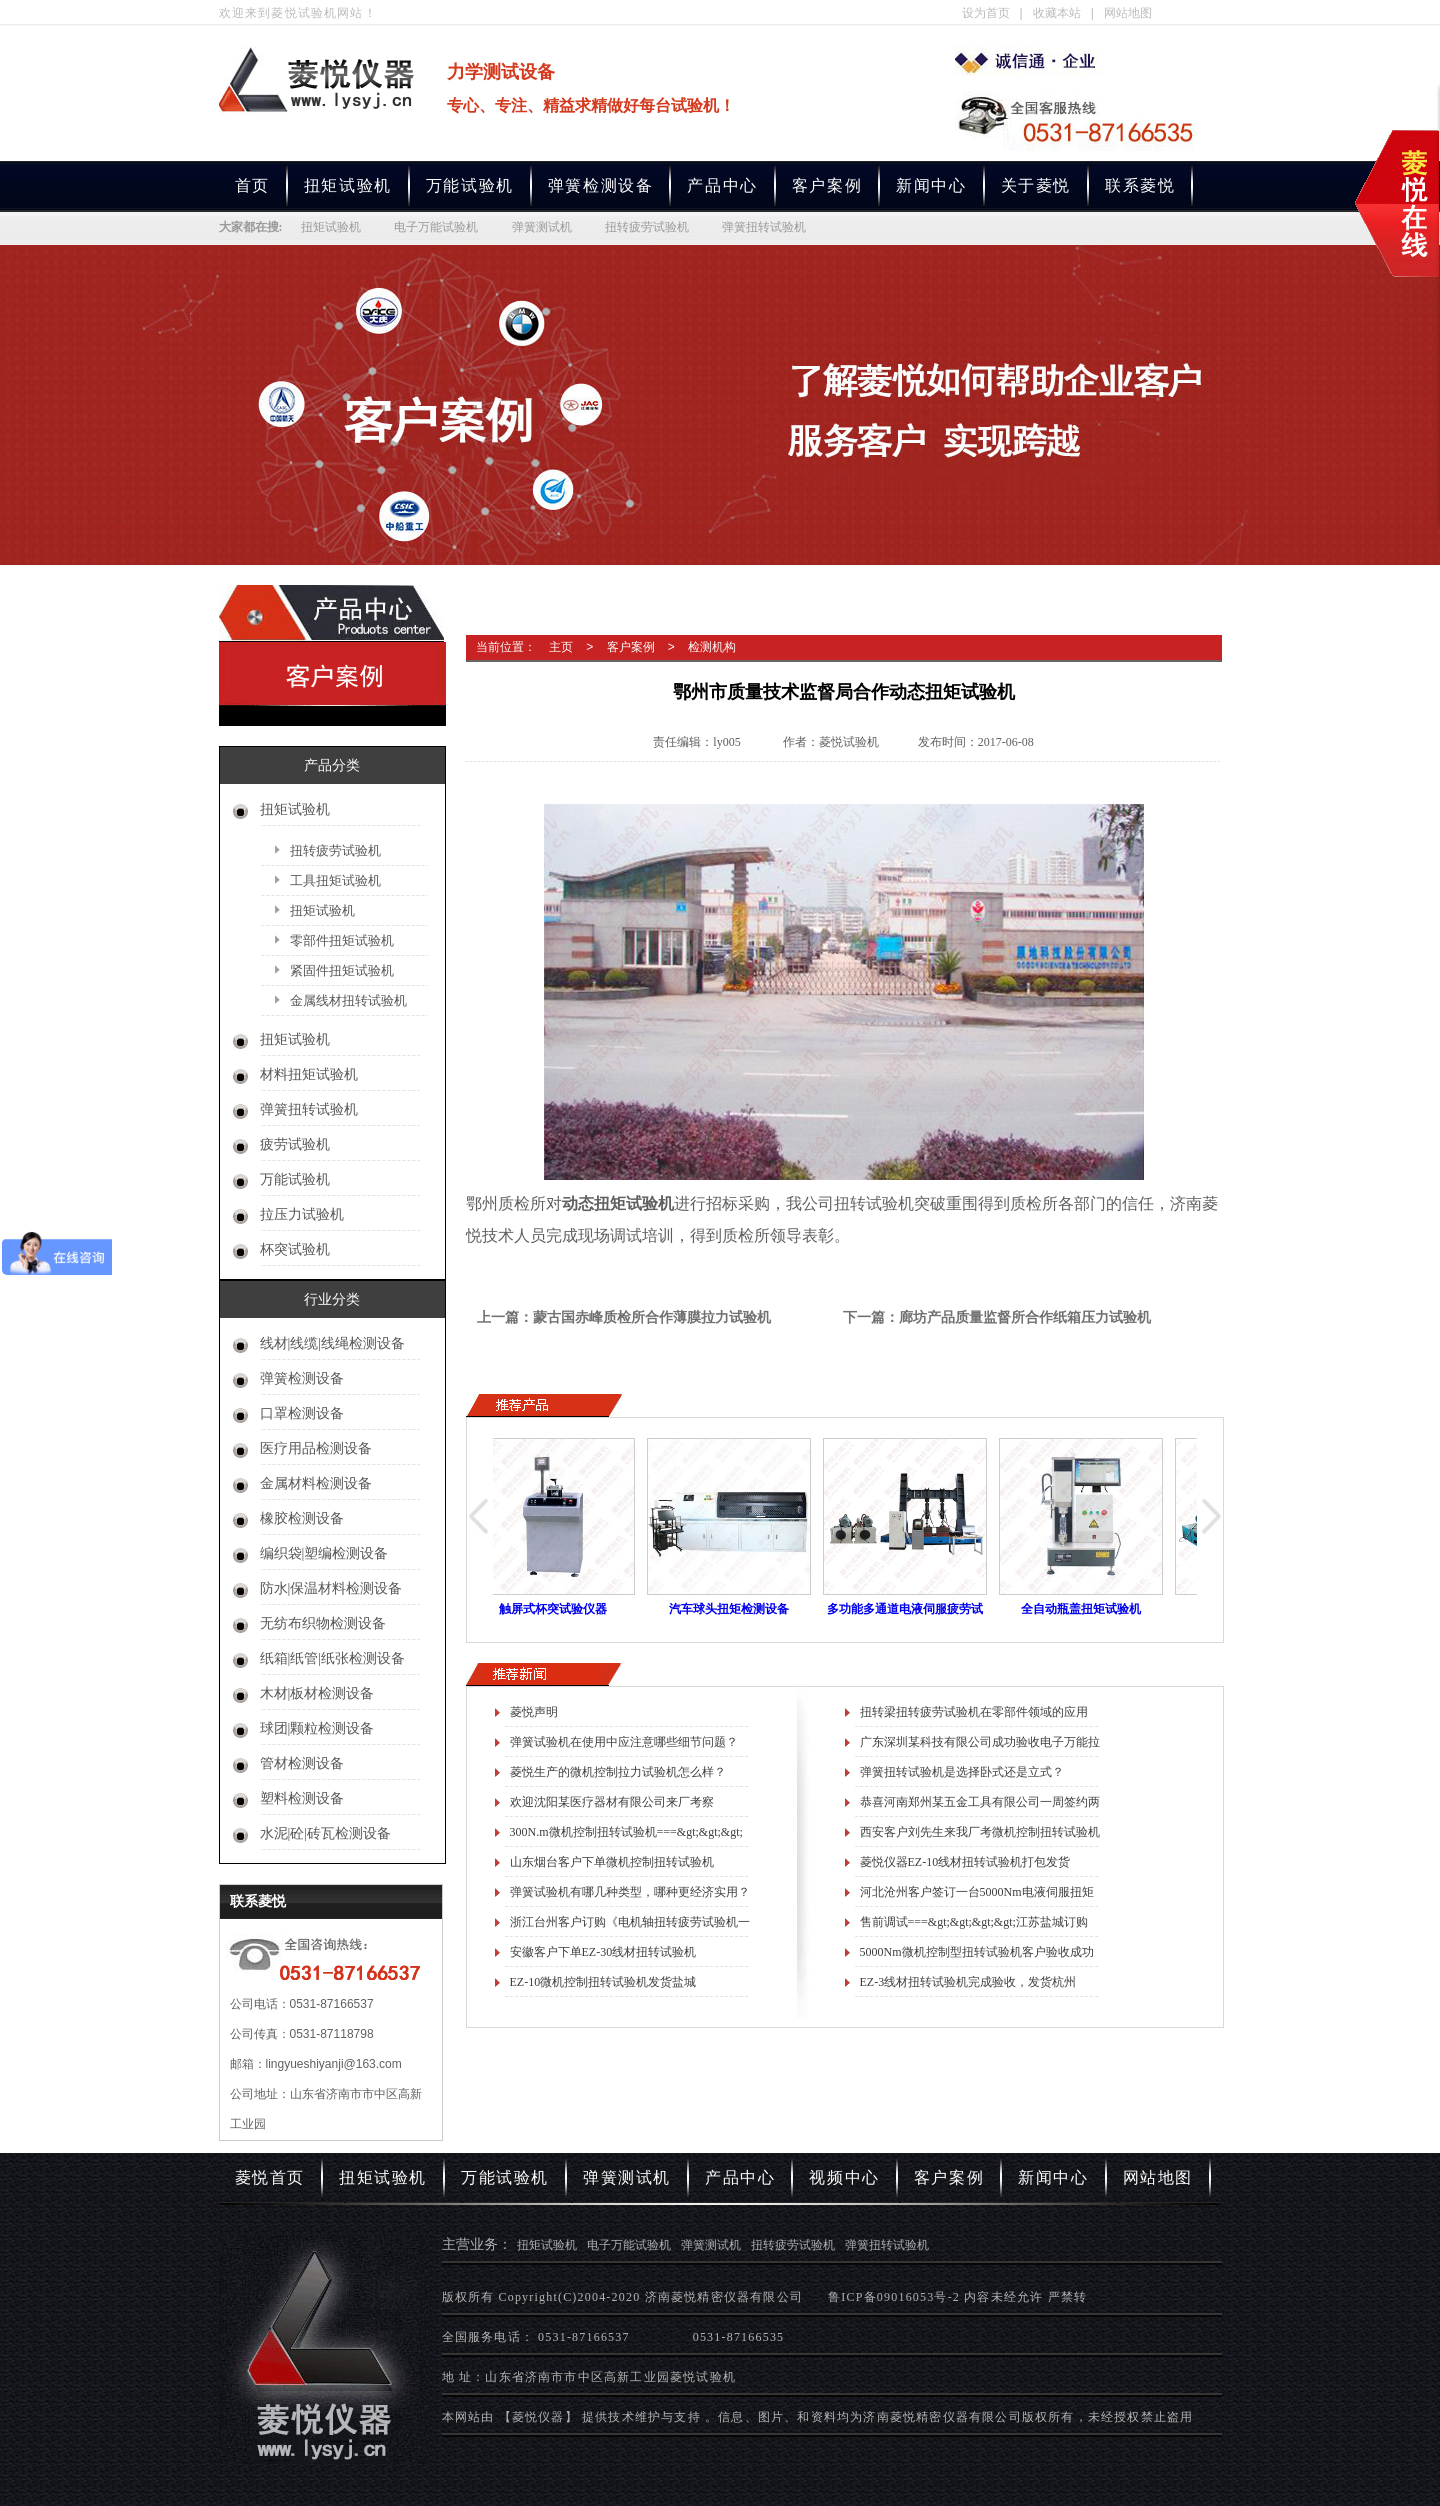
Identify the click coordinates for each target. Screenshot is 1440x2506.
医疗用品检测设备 (316, 1448)
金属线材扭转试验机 (348, 1000)
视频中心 (844, 2177)
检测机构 (712, 647)
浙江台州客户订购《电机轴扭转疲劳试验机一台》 (630, 1926)
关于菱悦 (1036, 185)
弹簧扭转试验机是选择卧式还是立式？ (962, 1772)
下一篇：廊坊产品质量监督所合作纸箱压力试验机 (997, 1317)
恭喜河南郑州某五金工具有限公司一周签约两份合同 (980, 1806)
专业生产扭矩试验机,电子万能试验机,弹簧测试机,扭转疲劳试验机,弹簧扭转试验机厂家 (1029, 61)
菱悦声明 (534, 1712)
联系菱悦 (1140, 185)
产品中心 (722, 185)
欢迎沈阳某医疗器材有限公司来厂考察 (612, 1802)
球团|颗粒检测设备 (317, 1728)
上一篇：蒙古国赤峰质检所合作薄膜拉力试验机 (624, 1317)
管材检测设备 (302, 1763)
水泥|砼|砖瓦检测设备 (326, 1833)
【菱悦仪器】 (538, 2417)
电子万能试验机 (436, 227)
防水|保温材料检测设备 (331, 1588)
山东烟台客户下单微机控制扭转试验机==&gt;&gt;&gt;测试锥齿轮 (612, 1866)
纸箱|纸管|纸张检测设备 (333, 1658)
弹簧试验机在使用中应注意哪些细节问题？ (624, 1742)
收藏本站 (1057, 13)
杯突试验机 (295, 1249)
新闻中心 (931, 185)
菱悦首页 (270, 2177)
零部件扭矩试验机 (342, 940)
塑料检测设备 (302, 1798)
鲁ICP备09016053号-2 (894, 2297)
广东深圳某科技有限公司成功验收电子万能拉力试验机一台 (980, 1746)
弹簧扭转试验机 (764, 227)
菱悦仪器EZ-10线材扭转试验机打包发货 (965, 1862)
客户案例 (827, 185)
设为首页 (986, 13)
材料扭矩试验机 (309, 1074)
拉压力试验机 (302, 1214)
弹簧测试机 (542, 227)
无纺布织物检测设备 (323, 1623)
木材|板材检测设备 (317, 1693)
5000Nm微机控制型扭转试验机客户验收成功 (977, 1952)
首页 (252, 185)
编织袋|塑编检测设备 (324, 1553)
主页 (561, 647)
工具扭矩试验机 (335, 880)
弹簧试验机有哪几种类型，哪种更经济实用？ (630, 1892)
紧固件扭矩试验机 (342, 970)
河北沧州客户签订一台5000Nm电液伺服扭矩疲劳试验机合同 (977, 1896)
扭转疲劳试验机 (647, 227)
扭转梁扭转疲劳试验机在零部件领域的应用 (974, 1712)
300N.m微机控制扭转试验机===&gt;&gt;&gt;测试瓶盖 (626, 1836)
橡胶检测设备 (302, 1518)
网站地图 (1128, 13)
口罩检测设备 (302, 1413)
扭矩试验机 (348, 185)
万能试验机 (470, 185)
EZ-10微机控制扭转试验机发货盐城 (603, 1982)
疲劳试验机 (295, 1144)
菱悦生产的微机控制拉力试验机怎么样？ (618, 1772)
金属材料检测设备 (316, 1483)
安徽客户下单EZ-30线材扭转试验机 (603, 1952)
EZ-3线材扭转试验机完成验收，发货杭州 (968, 1982)
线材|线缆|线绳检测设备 (333, 1343)
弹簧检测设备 (601, 185)
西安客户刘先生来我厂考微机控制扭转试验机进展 (980, 1836)
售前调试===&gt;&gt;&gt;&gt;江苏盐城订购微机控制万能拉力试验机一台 (974, 1926)
